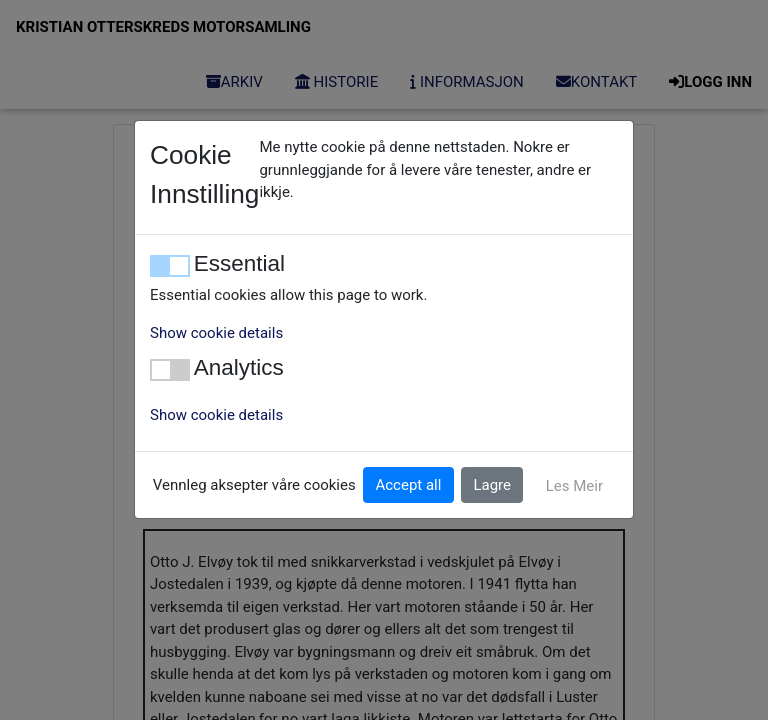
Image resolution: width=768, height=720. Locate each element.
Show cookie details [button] (216, 333)
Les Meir (574, 486)
